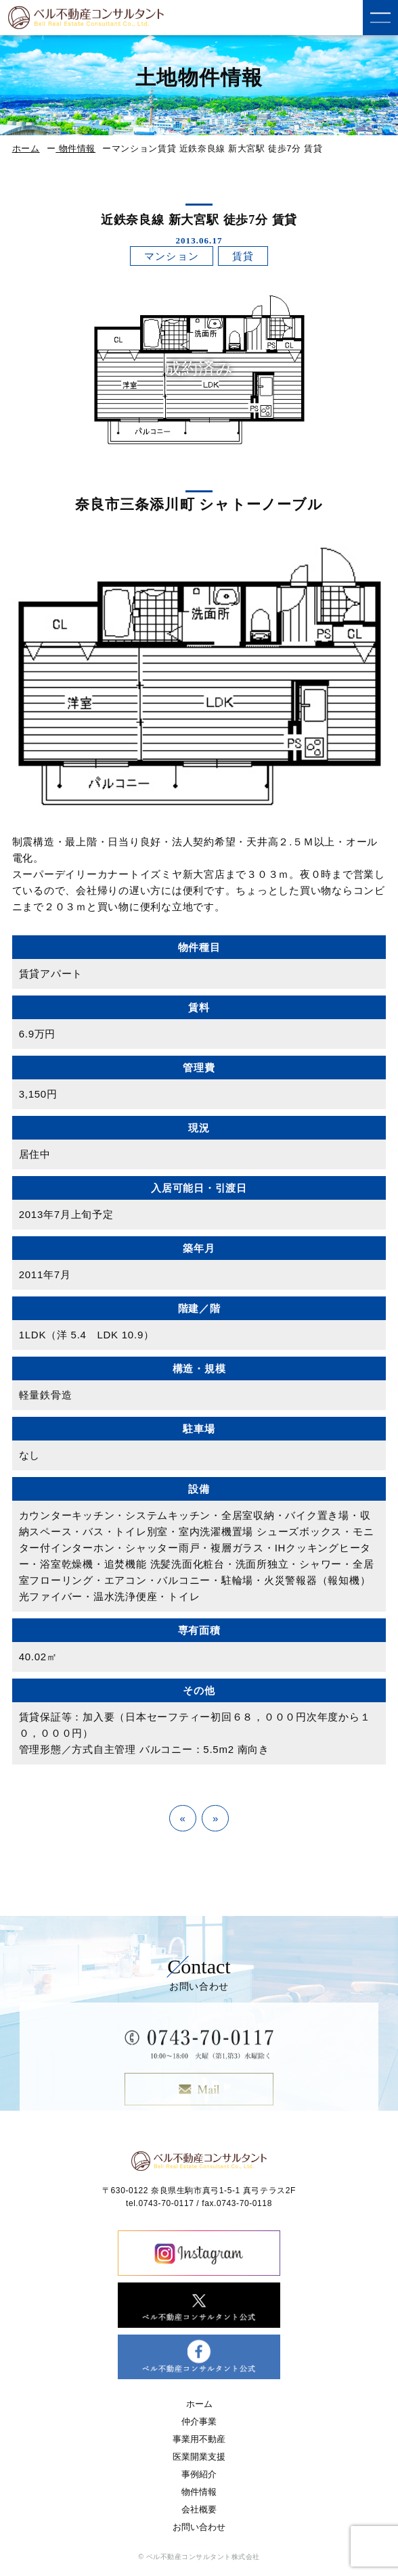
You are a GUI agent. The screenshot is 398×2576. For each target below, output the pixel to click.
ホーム (26, 148)
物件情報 (75, 148)
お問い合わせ (199, 2527)
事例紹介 (199, 2474)
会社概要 (199, 2509)
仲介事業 (199, 2421)
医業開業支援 (199, 2456)
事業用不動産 (199, 2439)
